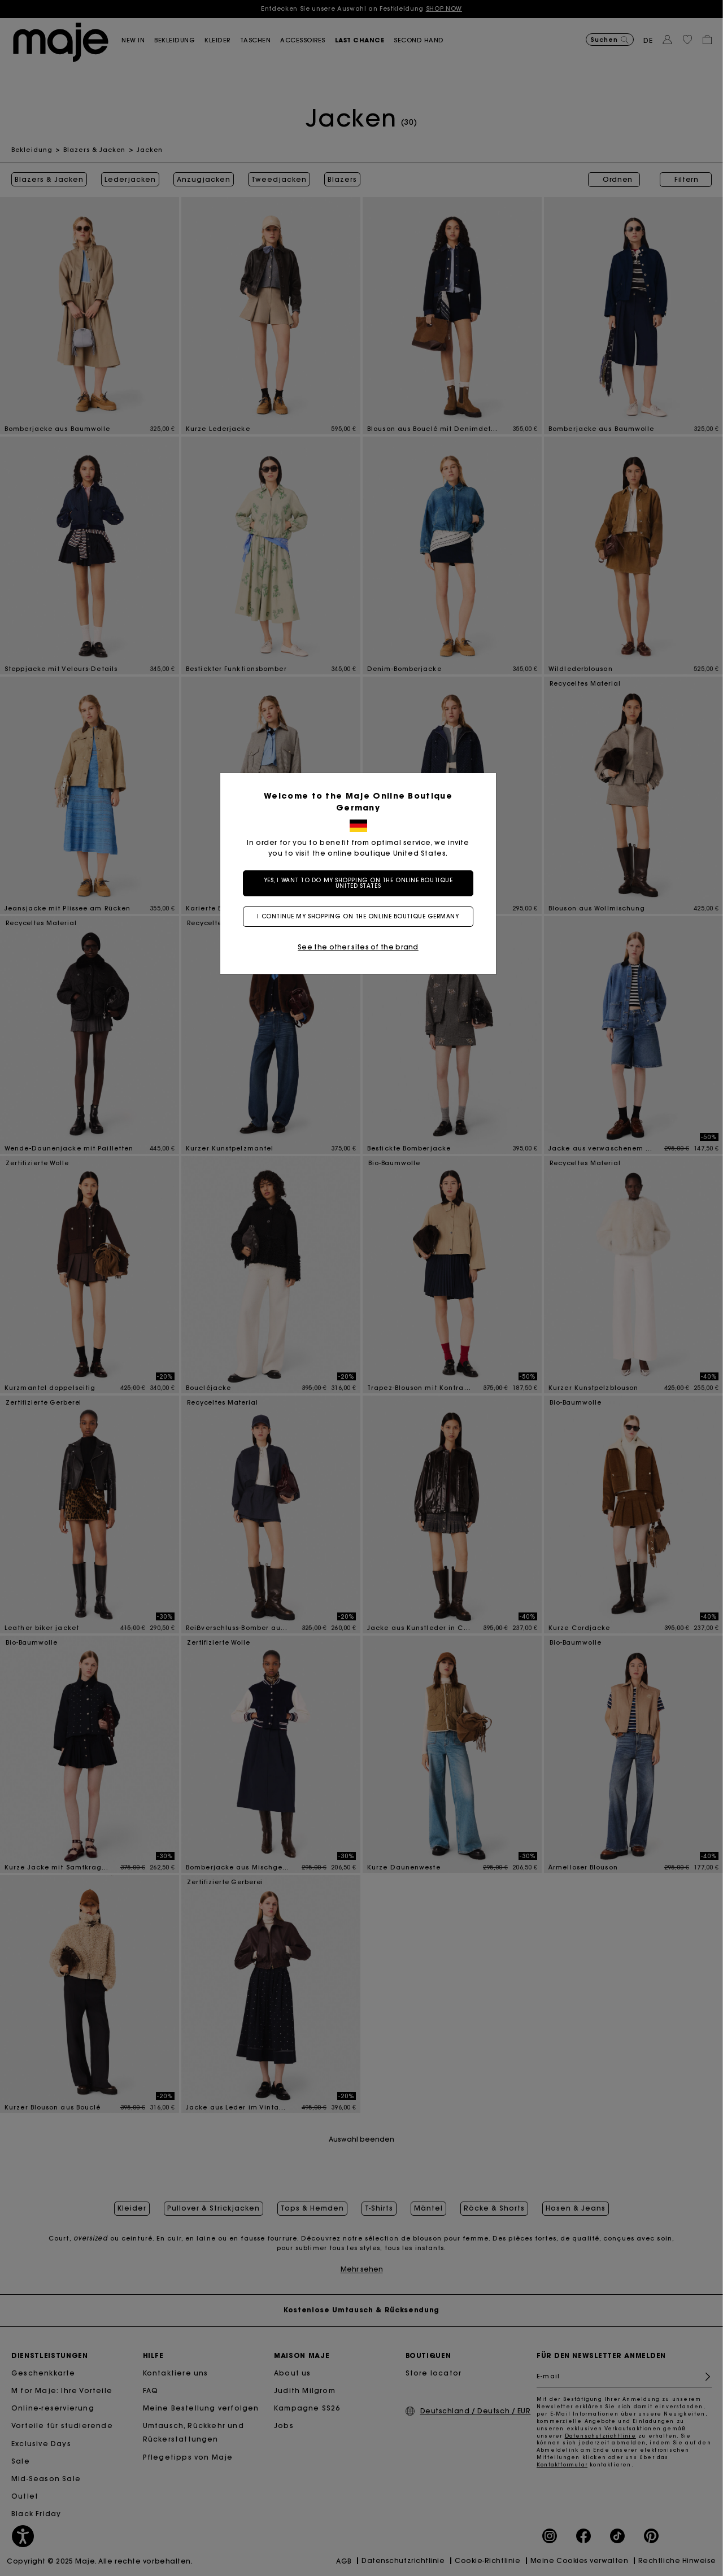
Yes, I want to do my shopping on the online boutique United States (361, 883)
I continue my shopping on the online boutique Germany (361, 916)
